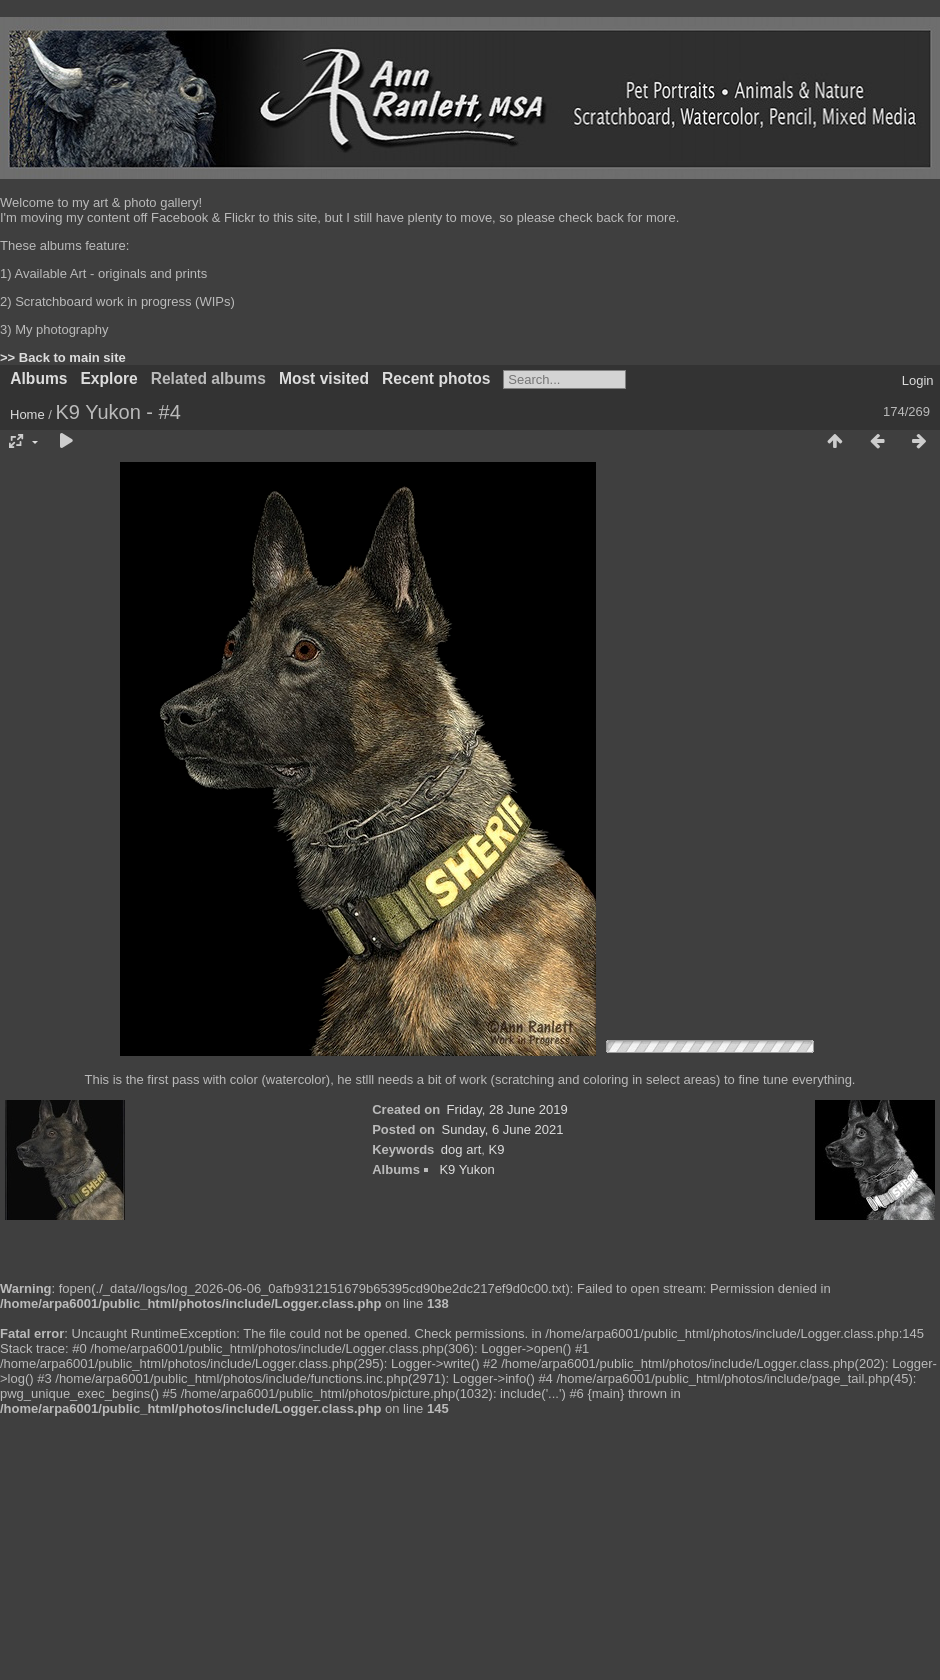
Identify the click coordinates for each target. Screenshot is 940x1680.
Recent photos (436, 378)
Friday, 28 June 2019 (507, 1109)
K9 (497, 1149)
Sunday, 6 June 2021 (503, 1129)
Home (27, 414)
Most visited (324, 378)
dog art (461, 1149)
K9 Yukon (466, 1169)
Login (918, 380)
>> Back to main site (63, 357)
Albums (38, 378)
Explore (108, 378)
